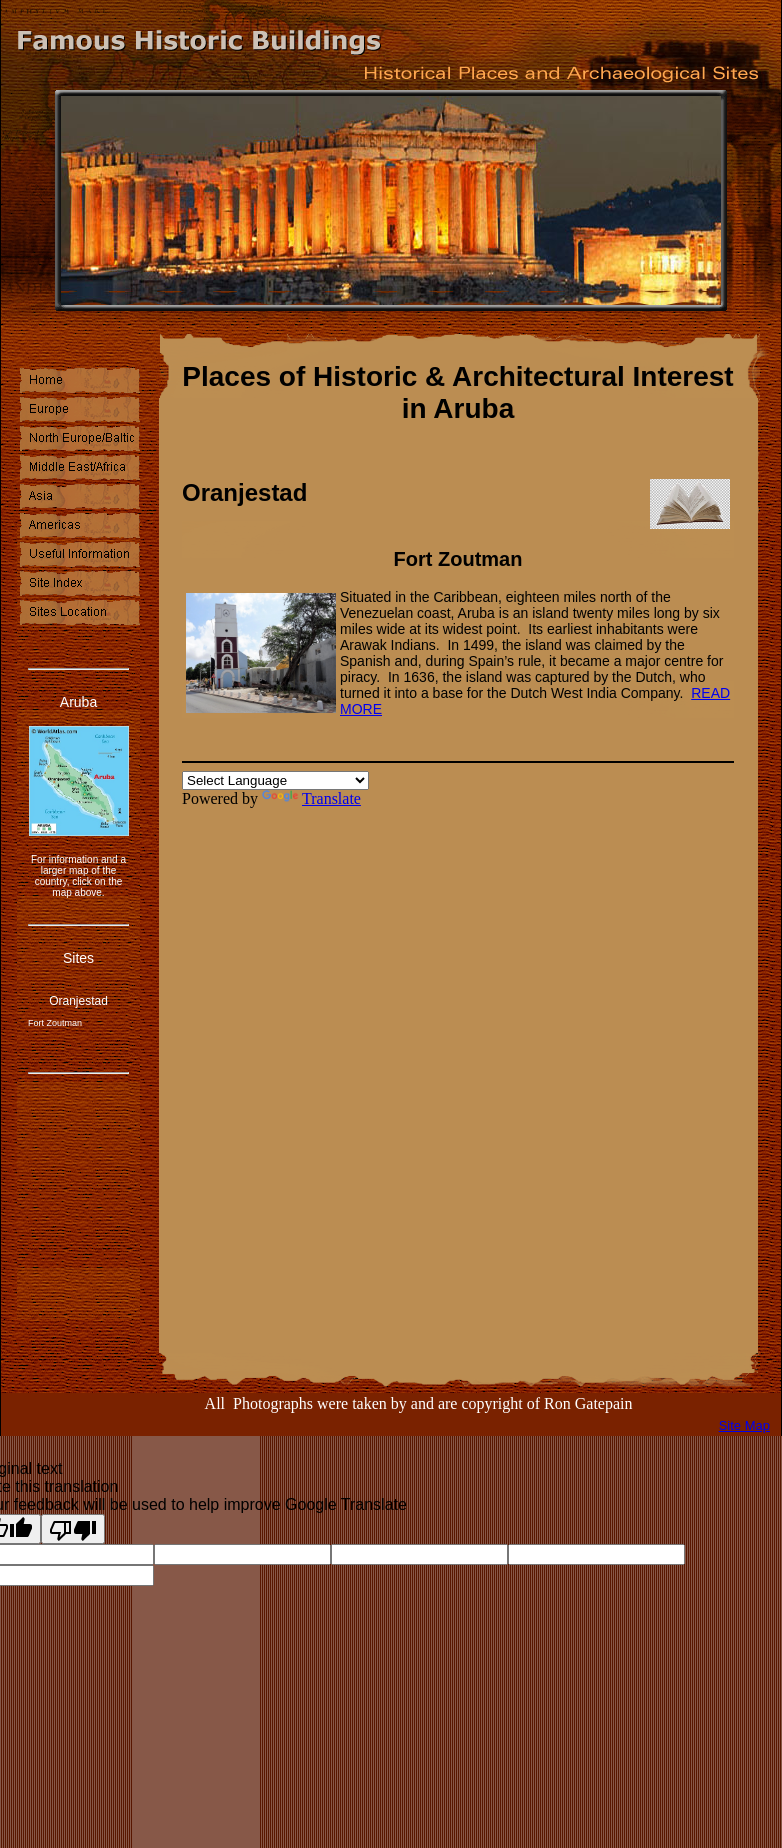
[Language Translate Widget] (275, 780)
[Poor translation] (73, 1529)
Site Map (744, 1425)
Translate (311, 798)
